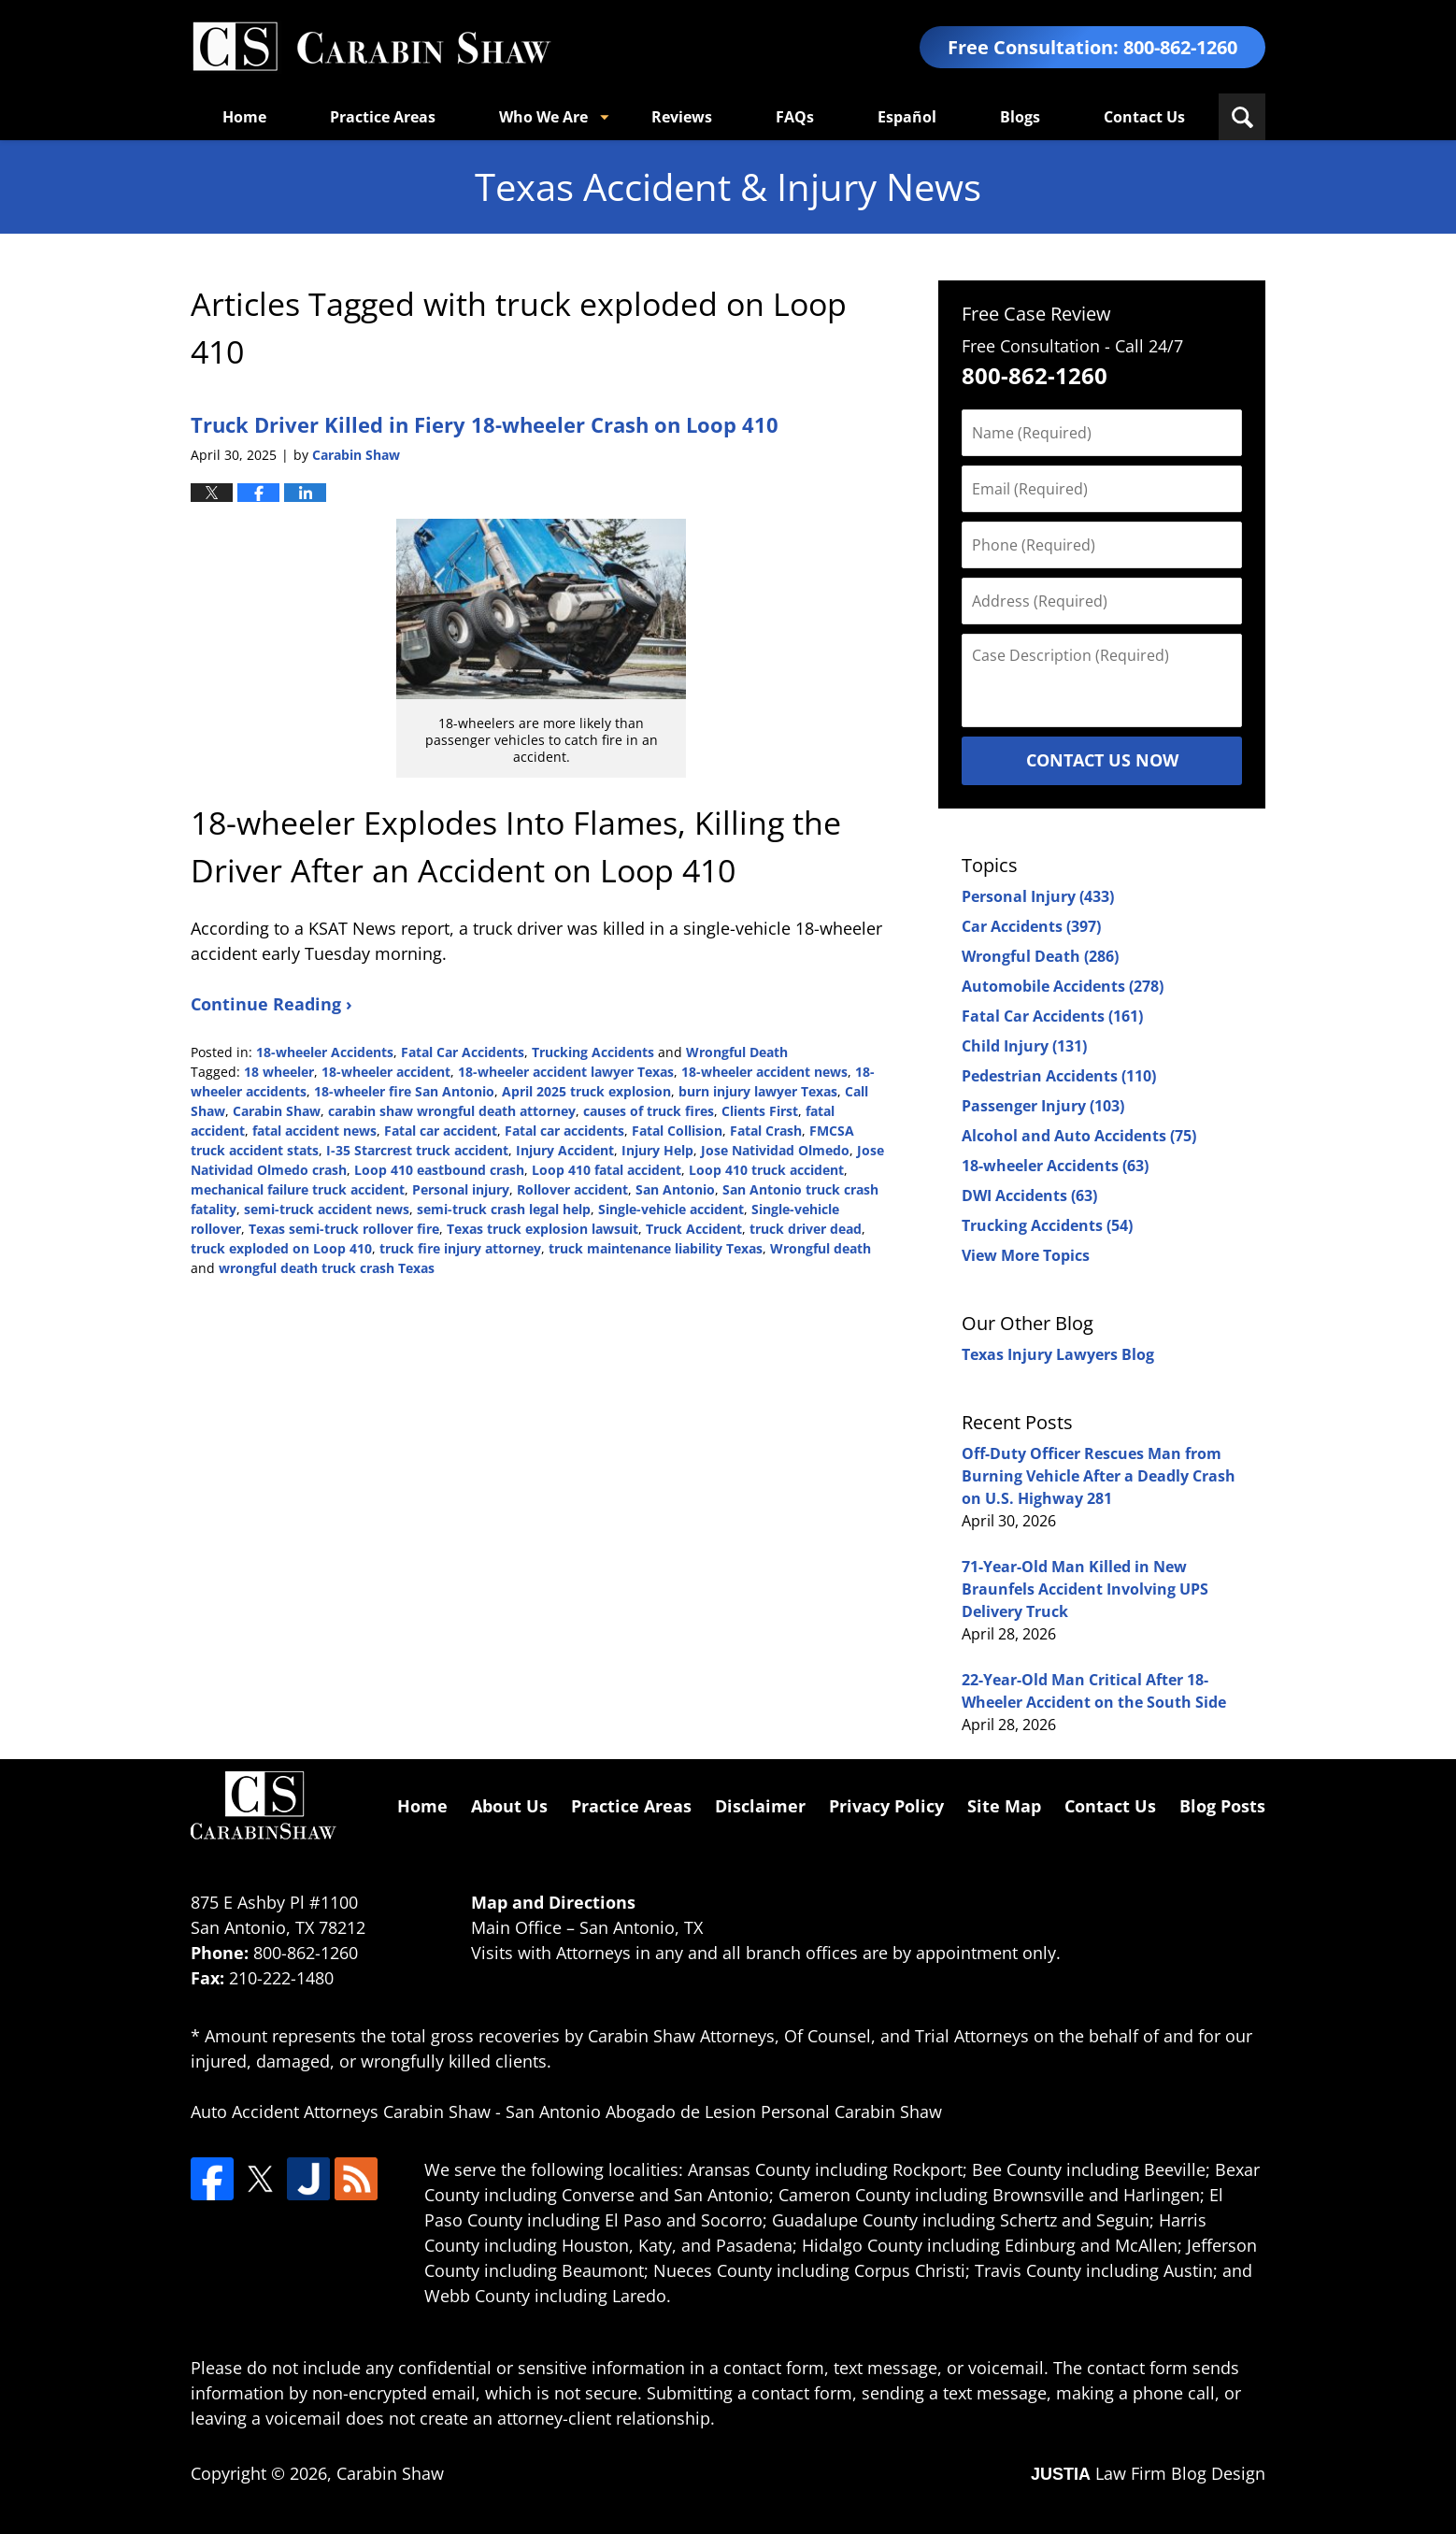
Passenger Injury (1043, 1105)
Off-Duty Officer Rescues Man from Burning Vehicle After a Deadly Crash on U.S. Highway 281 (1098, 1476)
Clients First (759, 1111)
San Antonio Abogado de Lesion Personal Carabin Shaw (724, 2111)
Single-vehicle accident (671, 1209)
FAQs (795, 117)
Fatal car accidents (564, 1130)
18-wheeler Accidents (324, 1052)
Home (244, 117)
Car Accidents (1031, 926)
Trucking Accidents (593, 1052)
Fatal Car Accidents (462, 1052)
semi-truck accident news (326, 1209)
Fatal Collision (677, 1130)
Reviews (681, 117)
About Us (509, 1806)
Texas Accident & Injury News (371, 47)
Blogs (1020, 117)
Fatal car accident (440, 1130)
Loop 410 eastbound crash (439, 1170)
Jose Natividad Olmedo (775, 1150)
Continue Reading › (271, 1004)
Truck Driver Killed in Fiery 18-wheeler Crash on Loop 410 (484, 424)
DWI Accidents (1029, 1195)
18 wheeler (279, 1072)
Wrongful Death (737, 1052)
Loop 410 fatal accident (606, 1170)
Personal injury (460, 1189)
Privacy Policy (886, 1806)
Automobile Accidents (1062, 986)
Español (907, 117)
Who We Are (543, 117)
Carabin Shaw (277, 1111)
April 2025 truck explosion (586, 1091)
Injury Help (657, 1150)
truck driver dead (805, 1229)
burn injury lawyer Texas (757, 1091)
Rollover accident (572, 1189)
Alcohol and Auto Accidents (1079, 1135)
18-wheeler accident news (764, 1072)
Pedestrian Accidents (1059, 1076)
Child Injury (1024, 1046)
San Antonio (675, 1189)
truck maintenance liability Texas (656, 1248)
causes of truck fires (648, 1111)
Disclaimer (760, 1806)
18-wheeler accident (385, 1072)
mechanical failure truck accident (298, 1189)
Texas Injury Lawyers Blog (1058, 1354)
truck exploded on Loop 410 (281, 1248)
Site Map (1004, 1806)
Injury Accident (565, 1150)
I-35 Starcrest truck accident (417, 1150)
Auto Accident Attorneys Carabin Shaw (341, 2111)
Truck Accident (694, 1229)
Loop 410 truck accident (766, 1170)
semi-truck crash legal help (504, 1209)
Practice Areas (382, 117)
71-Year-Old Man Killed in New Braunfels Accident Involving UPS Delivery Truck (1085, 1589)
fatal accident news (314, 1130)
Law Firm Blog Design (1148, 2473)
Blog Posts (1222, 1806)
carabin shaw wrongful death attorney (452, 1111)
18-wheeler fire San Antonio (404, 1091)
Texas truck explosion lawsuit (542, 1229)
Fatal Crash (766, 1130)
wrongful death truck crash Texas (327, 1268)
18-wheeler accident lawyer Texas (566, 1072)
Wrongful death (820, 1248)
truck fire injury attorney (460, 1248)
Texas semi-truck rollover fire (344, 1229)
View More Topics (1026, 1255)
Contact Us (1144, 117)
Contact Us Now (1102, 760)
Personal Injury (1038, 896)
